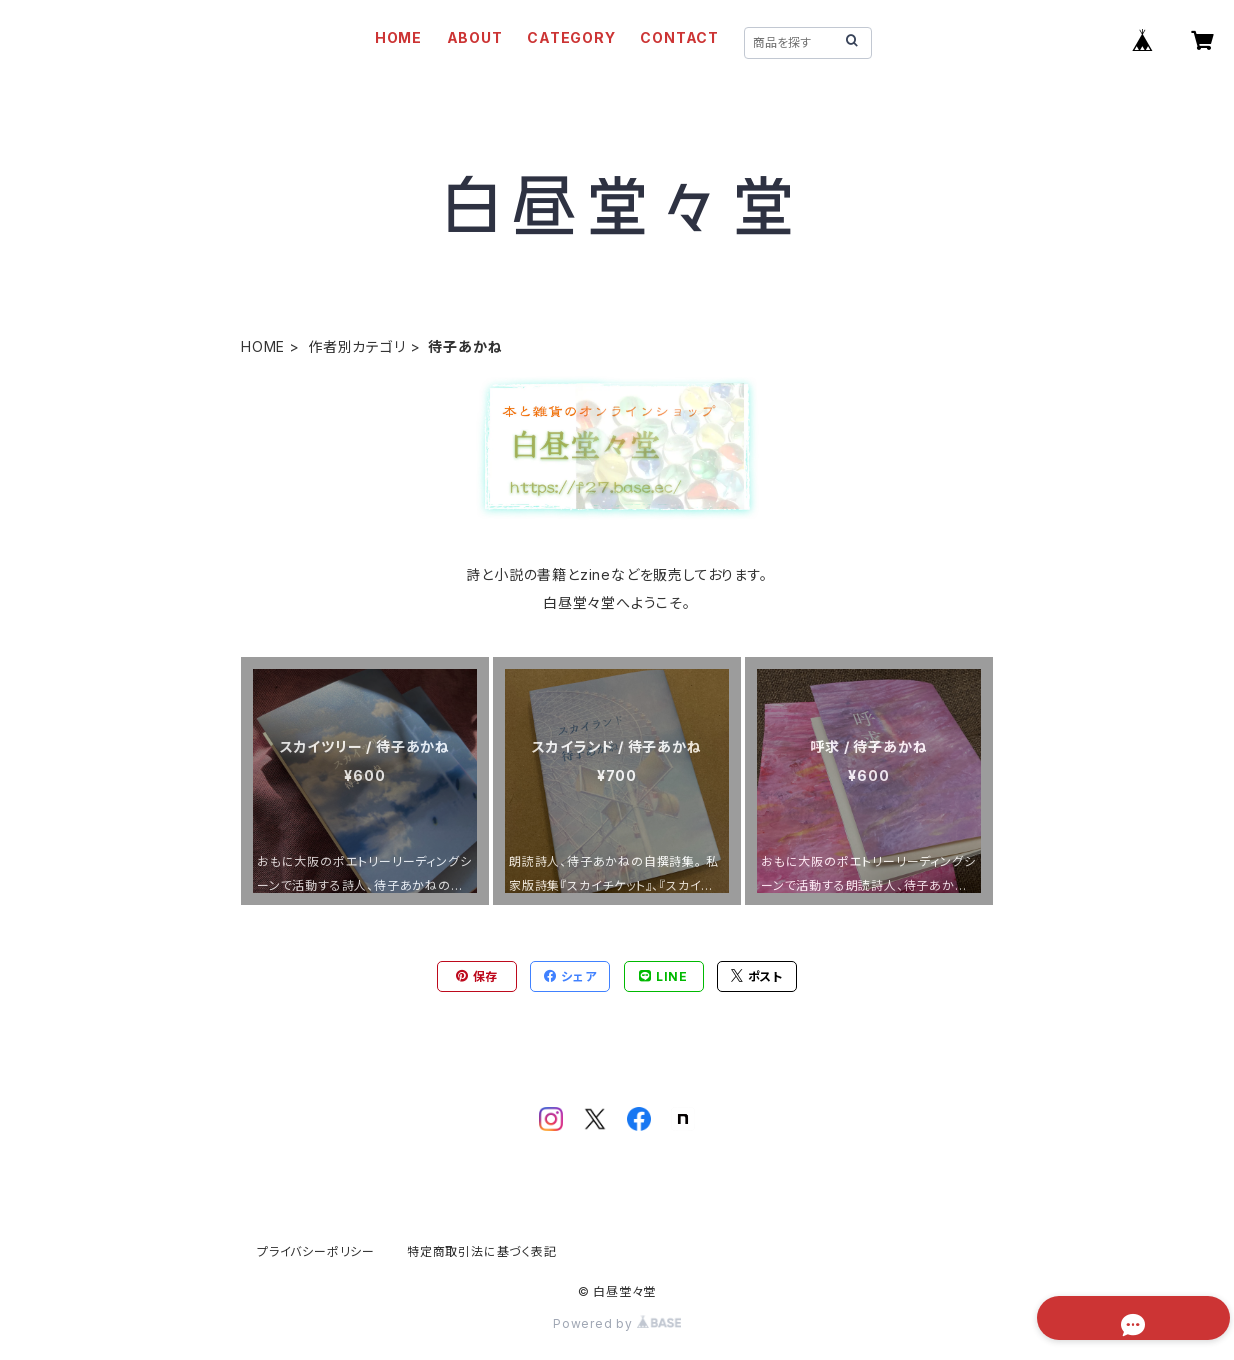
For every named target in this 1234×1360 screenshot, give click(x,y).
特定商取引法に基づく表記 (482, 1251)
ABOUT (475, 37)
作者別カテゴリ (357, 346)
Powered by (617, 1323)
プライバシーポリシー (316, 1251)
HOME (398, 37)
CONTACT (679, 37)
